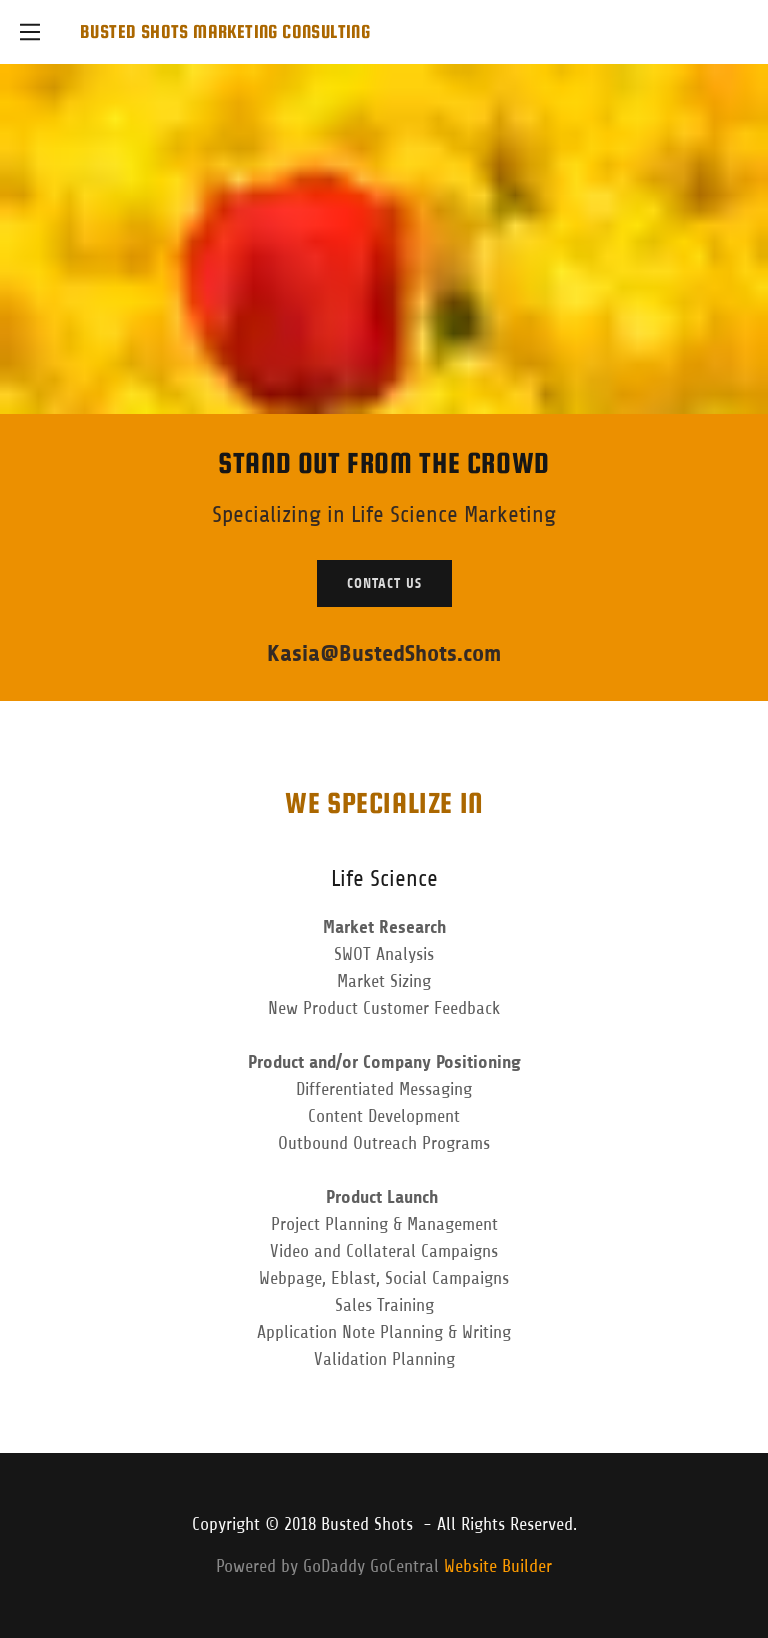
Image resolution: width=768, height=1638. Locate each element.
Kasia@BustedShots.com (384, 653)
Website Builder (498, 1566)
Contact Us (384, 583)
